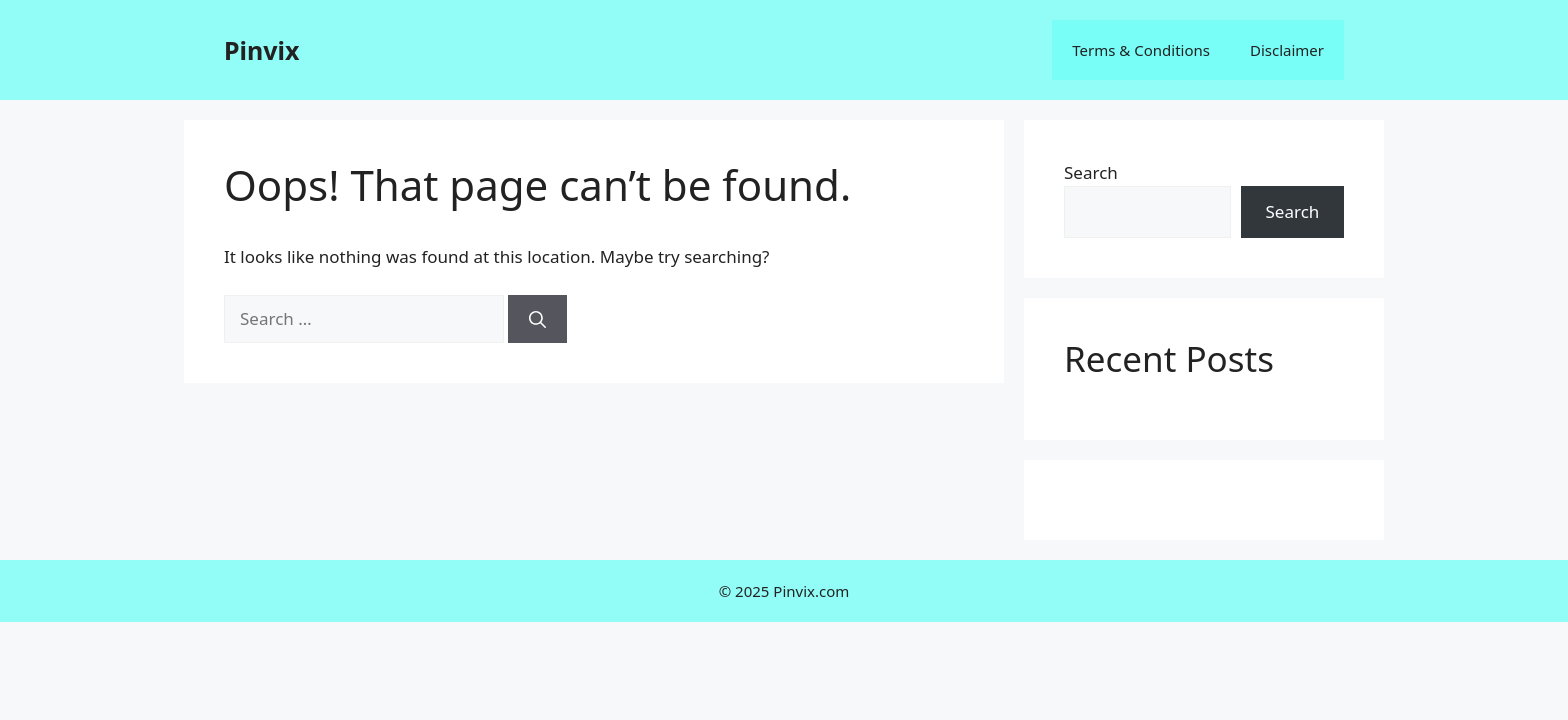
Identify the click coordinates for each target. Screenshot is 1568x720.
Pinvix (261, 50)
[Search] (537, 319)
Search (1091, 172)
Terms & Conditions (1141, 50)
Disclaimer (1287, 50)
